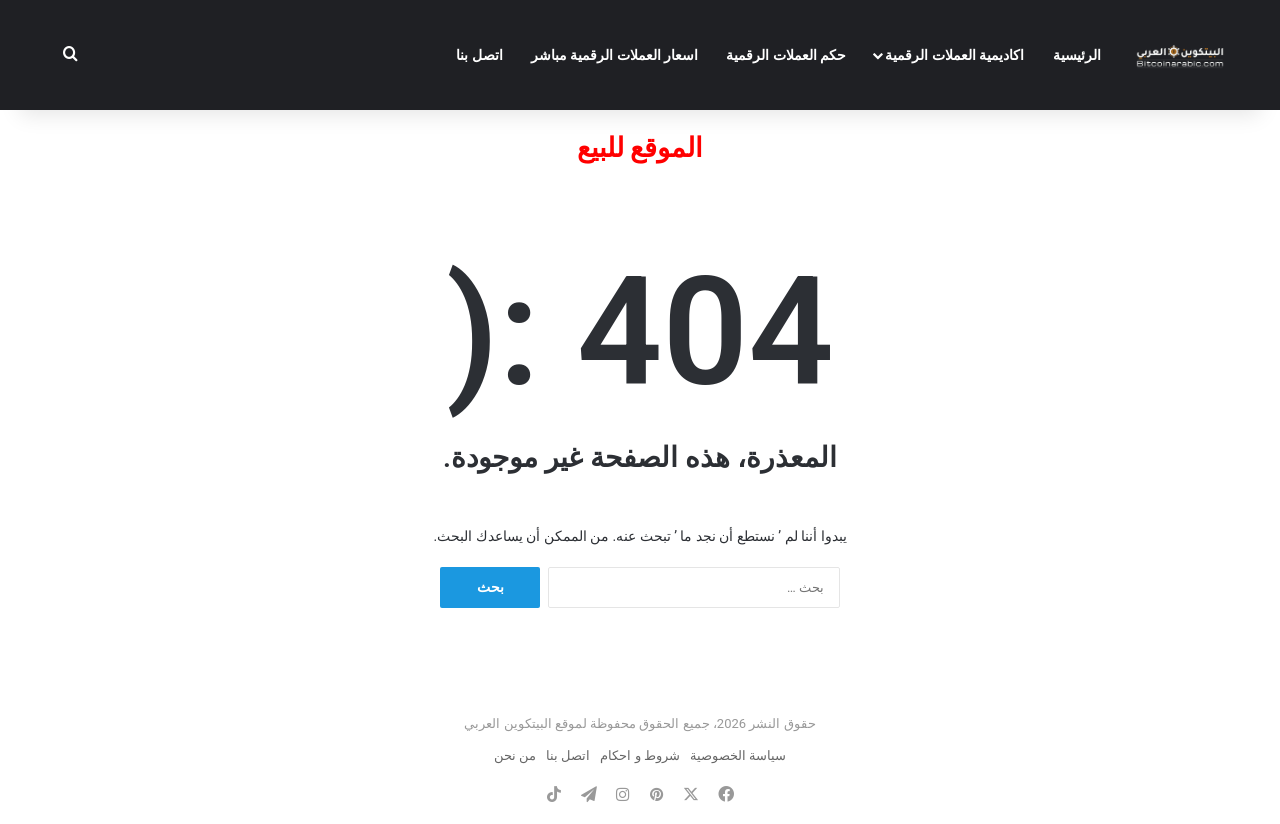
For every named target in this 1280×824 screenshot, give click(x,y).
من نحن (515, 755)
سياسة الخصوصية (738, 755)
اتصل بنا (479, 55)
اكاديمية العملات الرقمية (954, 55)
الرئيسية (1077, 55)
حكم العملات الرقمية (786, 55)
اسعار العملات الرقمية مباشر (614, 55)
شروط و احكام (639, 755)
